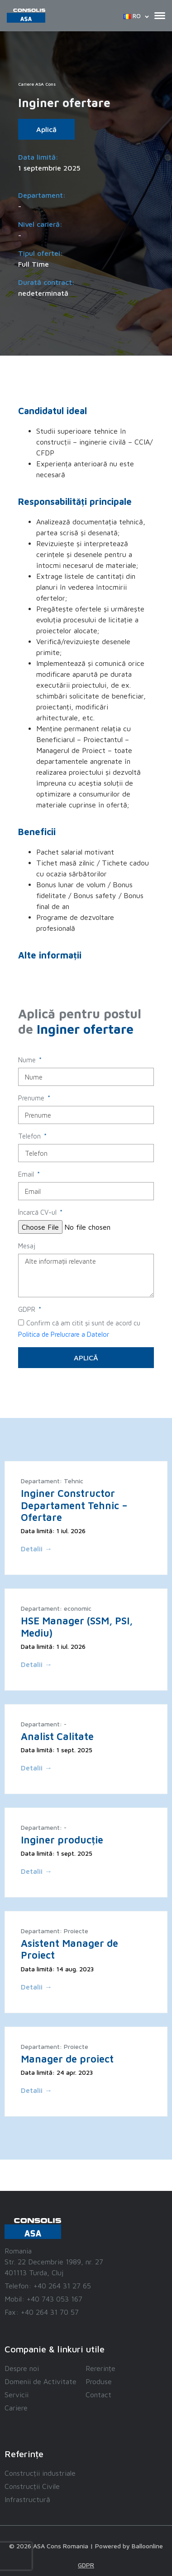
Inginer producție (62, 1840)
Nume (28, 1060)
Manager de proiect (67, 2059)
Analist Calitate (57, 1736)
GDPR (27, 1309)
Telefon (30, 1136)
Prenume (32, 1098)
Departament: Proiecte (54, 1931)
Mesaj (26, 1246)
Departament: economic (56, 1608)
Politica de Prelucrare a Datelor (63, 1334)
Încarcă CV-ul (38, 1212)
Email (27, 1174)
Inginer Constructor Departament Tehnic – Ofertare (74, 1505)
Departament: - (44, 1724)
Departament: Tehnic (52, 1481)
